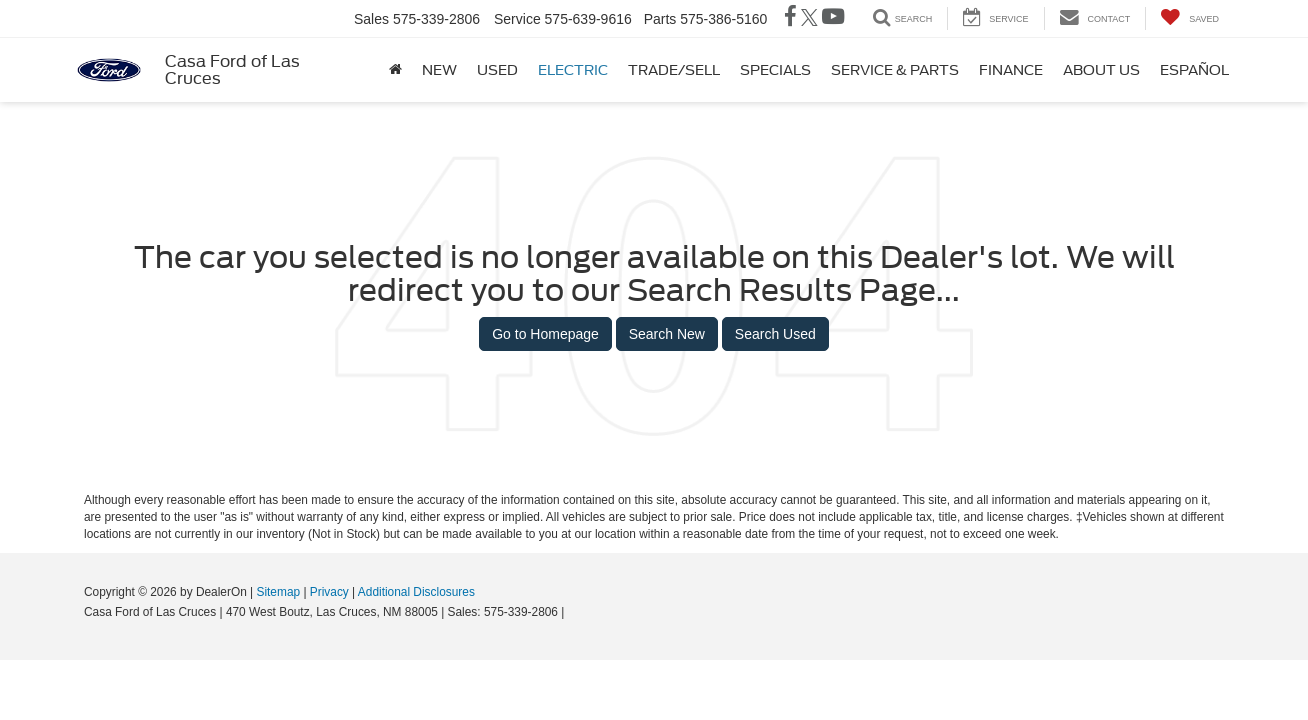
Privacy (329, 592)
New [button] (439, 70)
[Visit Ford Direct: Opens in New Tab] (573, 612)
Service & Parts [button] (895, 70)
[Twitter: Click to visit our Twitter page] (809, 19)
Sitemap (278, 592)
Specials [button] (775, 70)
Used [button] (497, 70)
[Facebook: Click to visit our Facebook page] (790, 19)
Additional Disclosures (416, 592)
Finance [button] (1011, 70)
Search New (667, 334)
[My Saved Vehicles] (1189, 18)
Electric (573, 70)
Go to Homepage (545, 334)
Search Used (775, 334)
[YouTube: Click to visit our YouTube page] (833, 19)
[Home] (395, 70)
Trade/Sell (674, 70)
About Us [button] (1101, 70)
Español (1194, 70)
